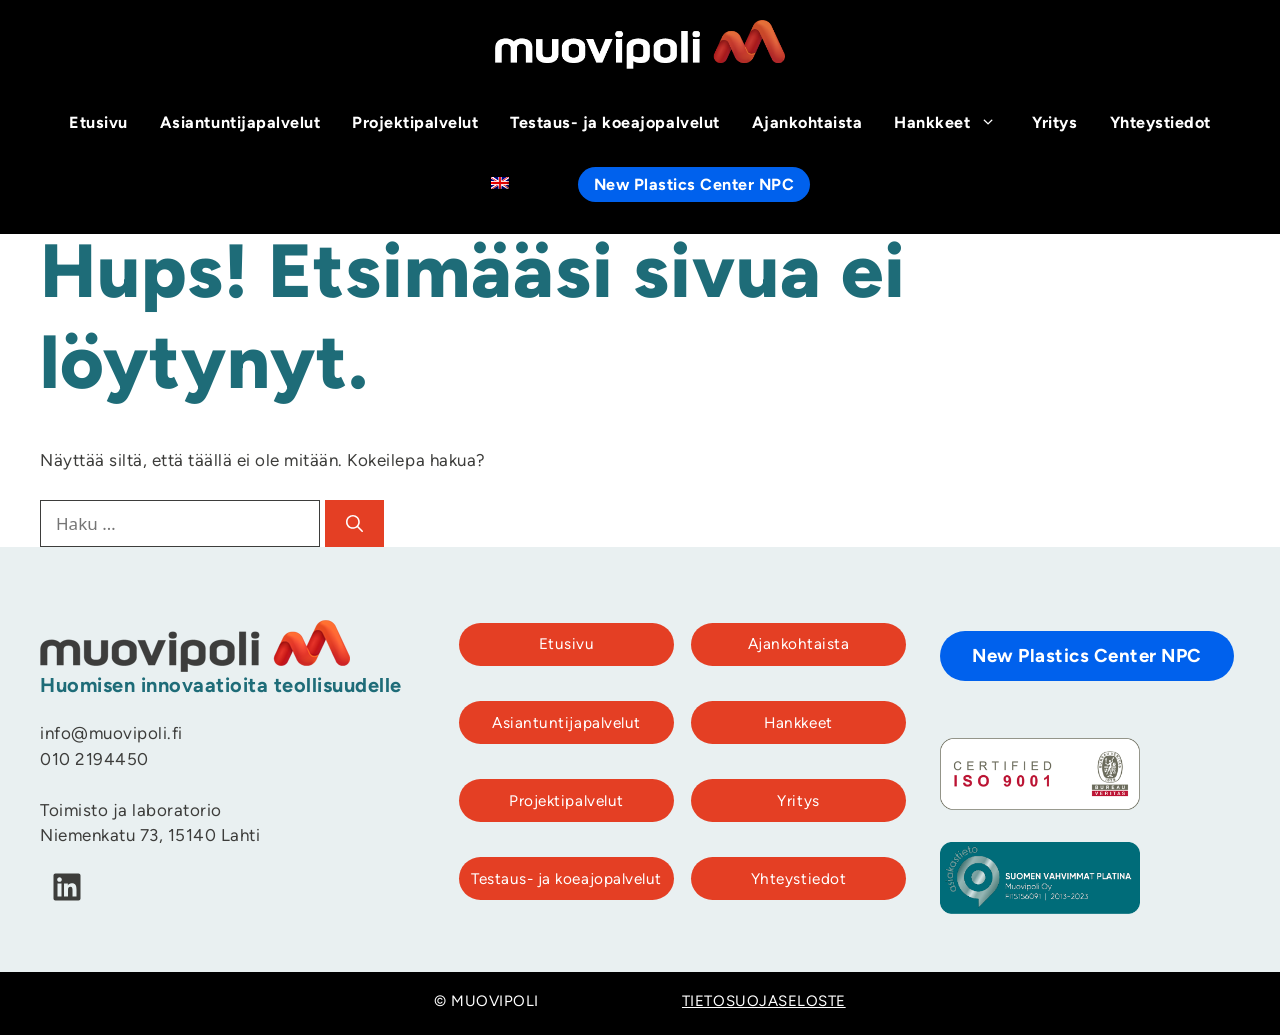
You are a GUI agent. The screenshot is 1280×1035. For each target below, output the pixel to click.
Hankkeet (955, 124)
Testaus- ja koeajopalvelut (614, 124)
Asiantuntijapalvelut (240, 124)
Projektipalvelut (415, 124)
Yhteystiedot (1160, 124)
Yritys (1054, 124)
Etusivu (98, 124)
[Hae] (354, 524)
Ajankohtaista (807, 124)
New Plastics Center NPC (694, 186)
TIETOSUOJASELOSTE (764, 1002)
